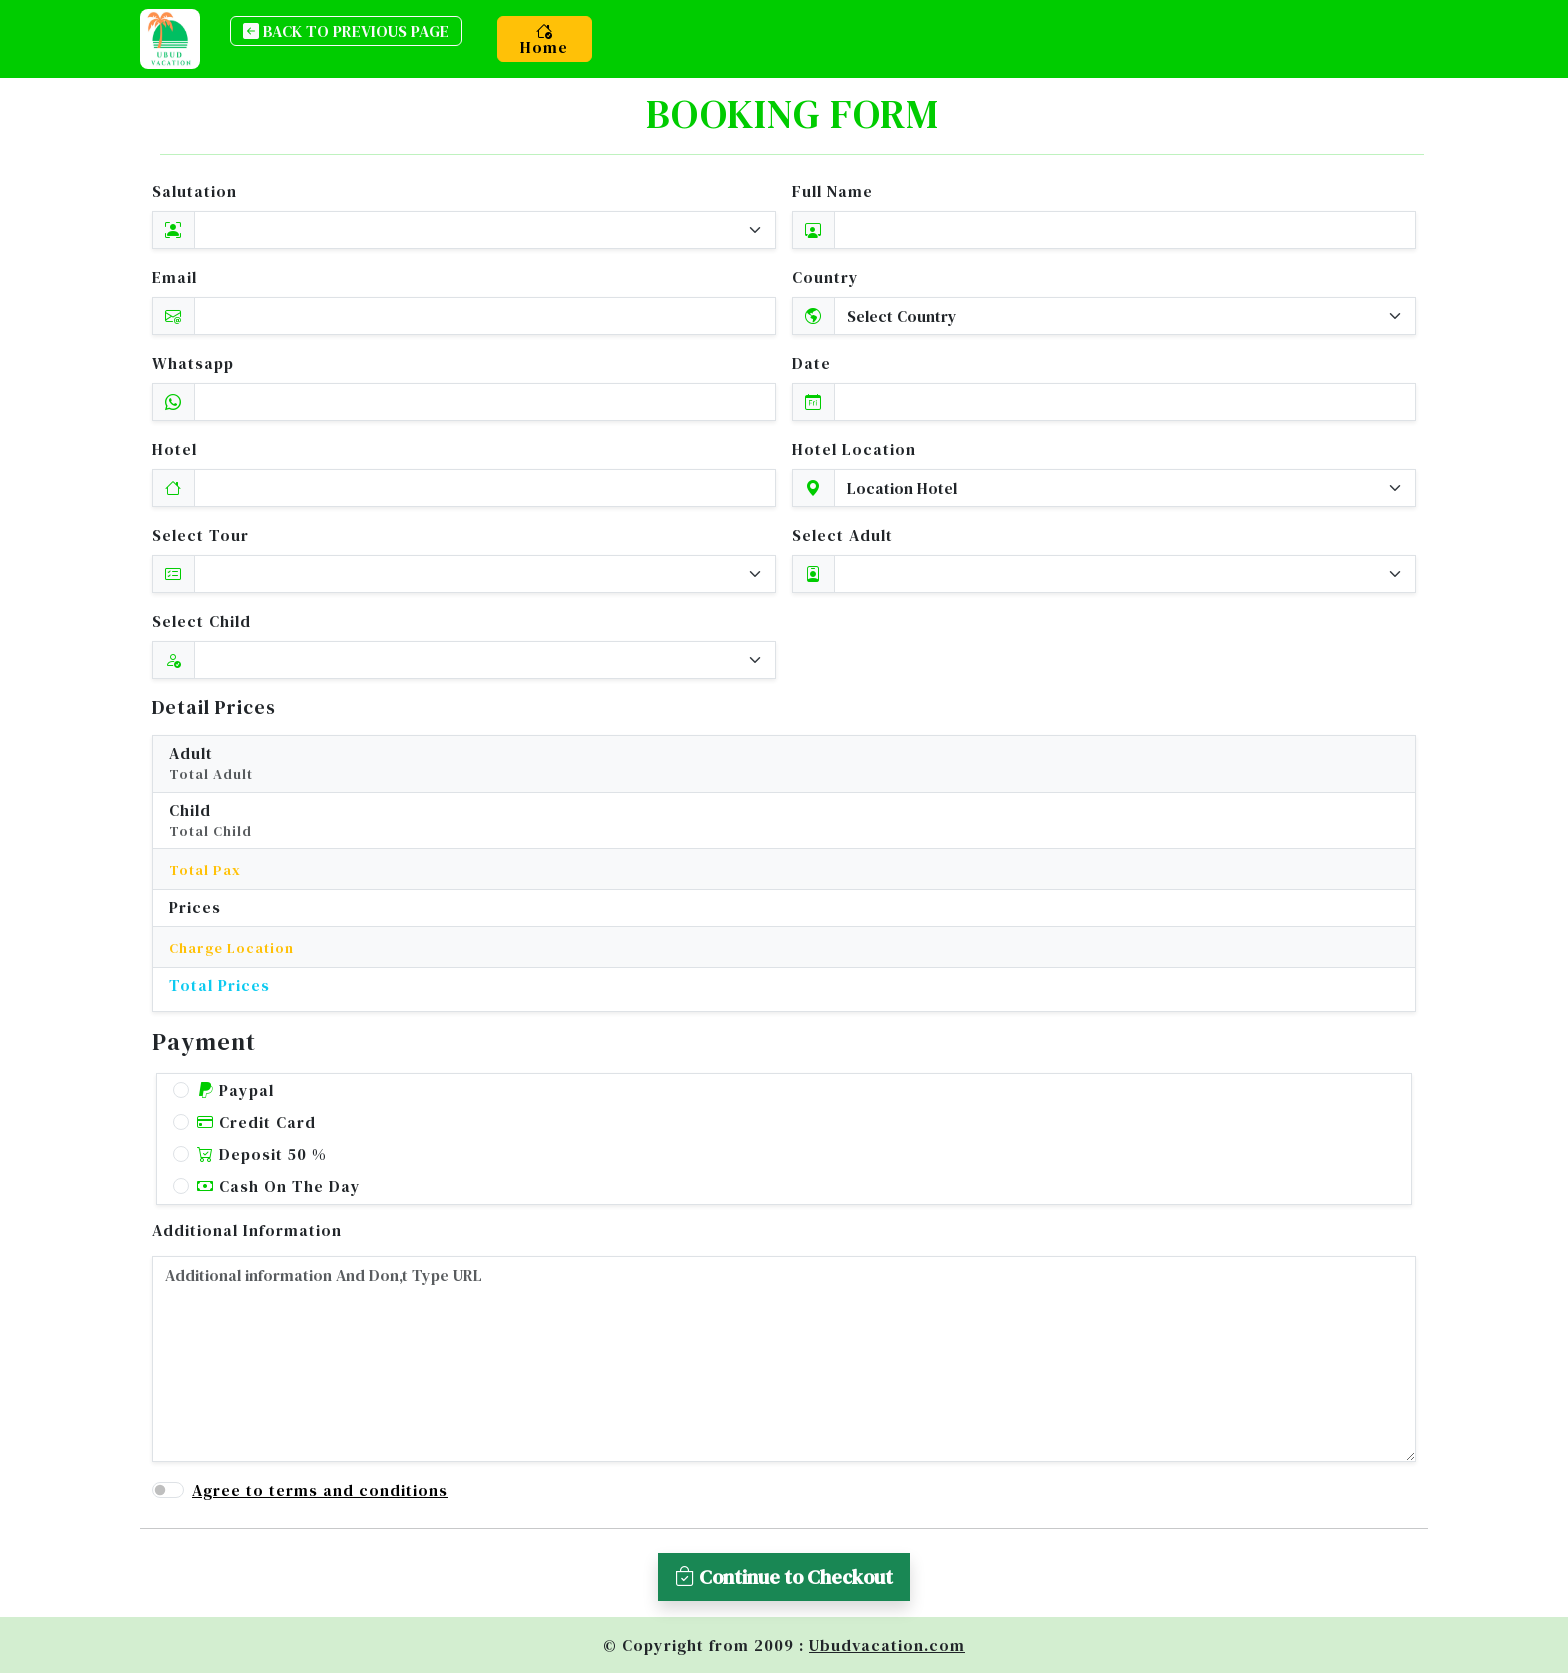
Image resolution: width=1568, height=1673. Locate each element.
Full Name (832, 191)
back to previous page (346, 31)
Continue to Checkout (784, 1577)
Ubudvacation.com (887, 1645)
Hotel (174, 449)
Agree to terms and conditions (320, 1490)
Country (825, 277)
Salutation (194, 191)
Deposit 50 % (262, 1154)
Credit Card (256, 1122)
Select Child (201, 621)
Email (174, 277)
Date (811, 363)
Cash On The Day (279, 1186)
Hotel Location (854, 449)
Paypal (235, 1090)
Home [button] (544, 39)
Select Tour (200, 535)
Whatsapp (193, 363)
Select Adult (842, 535)
